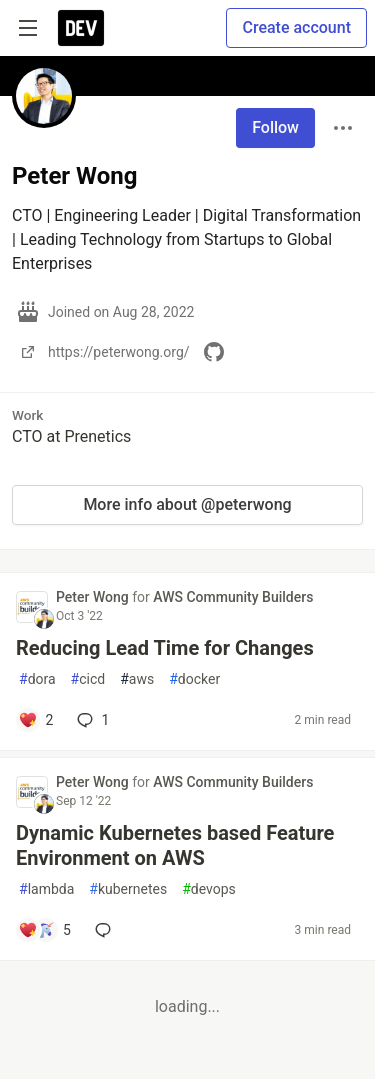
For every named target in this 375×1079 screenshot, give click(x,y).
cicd (88, 679)
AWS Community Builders (233, 597)
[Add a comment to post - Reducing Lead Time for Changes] (35, 720)
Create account (296, 27)
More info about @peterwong (187, 504)
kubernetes (128, 889)
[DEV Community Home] (81, 28)
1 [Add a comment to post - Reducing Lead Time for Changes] (91, 720)
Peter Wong (94, 597)
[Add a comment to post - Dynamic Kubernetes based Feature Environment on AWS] (44, 930)
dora (37, 679)
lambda (46, 889)
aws (137, 679)
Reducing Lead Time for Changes (165, 648)
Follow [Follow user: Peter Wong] (275, 127)
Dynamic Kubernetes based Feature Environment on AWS (175, 845)
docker (194, 679)
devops (209, 889)
